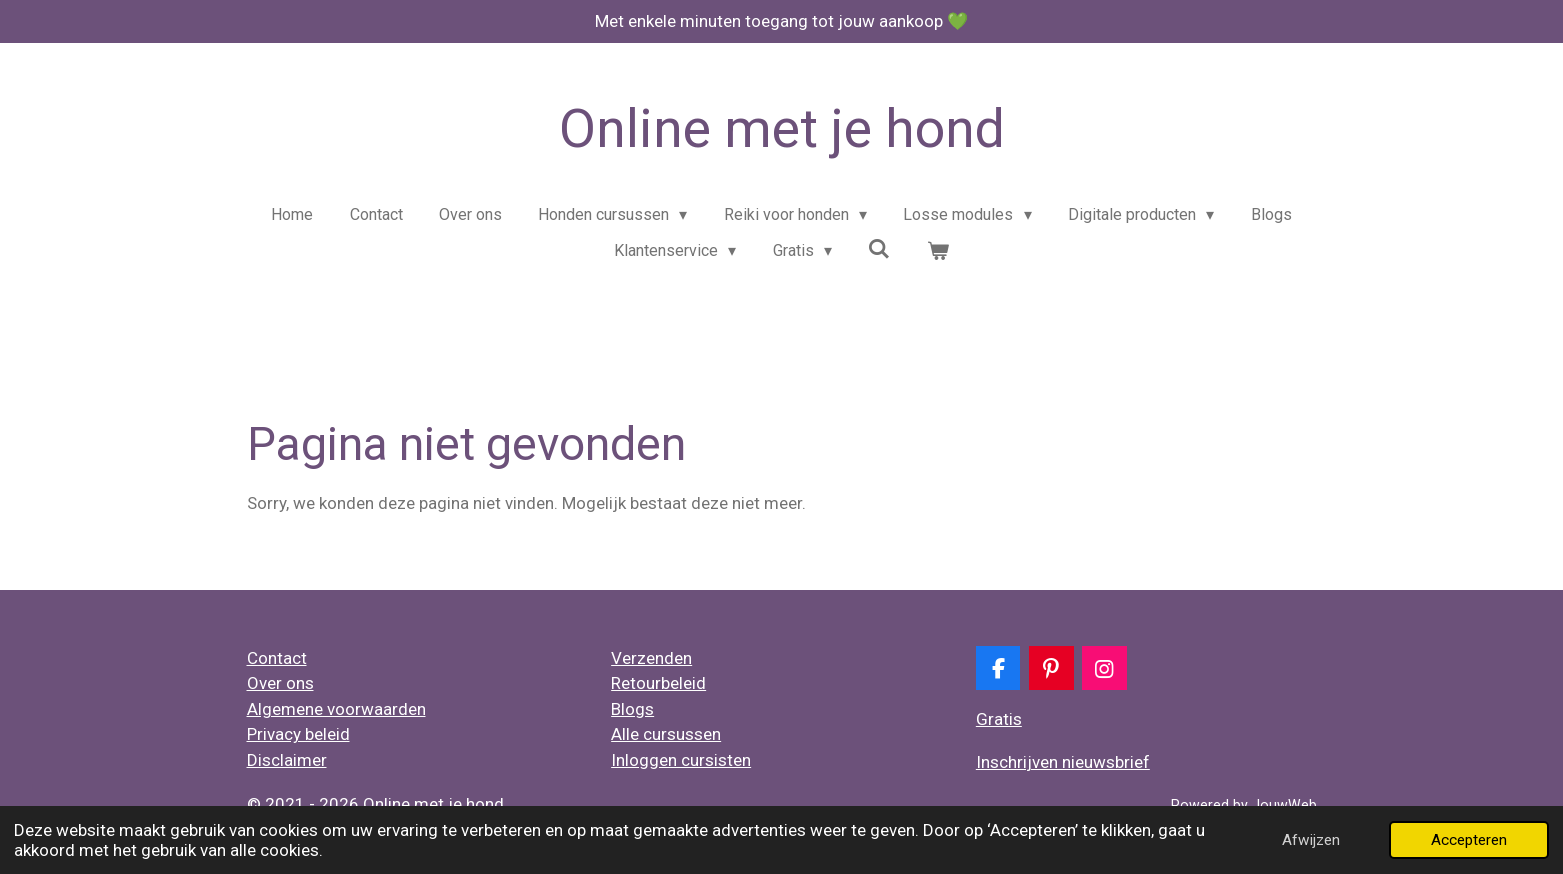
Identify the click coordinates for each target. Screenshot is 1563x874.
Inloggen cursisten (681, 760)
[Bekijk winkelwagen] (938, 251)
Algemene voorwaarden (336, 709)
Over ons (280, 683)
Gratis (999, 719)
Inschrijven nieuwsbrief (1063, 762)
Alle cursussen (666, 734)
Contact (277, 658)
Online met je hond (782, 128)
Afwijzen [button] (1311, 840)
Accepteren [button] (1469, 840)
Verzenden (651, 658)
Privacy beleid (298, 734)
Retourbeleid (658, 683)
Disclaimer (287, 760)
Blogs (632, 709)
